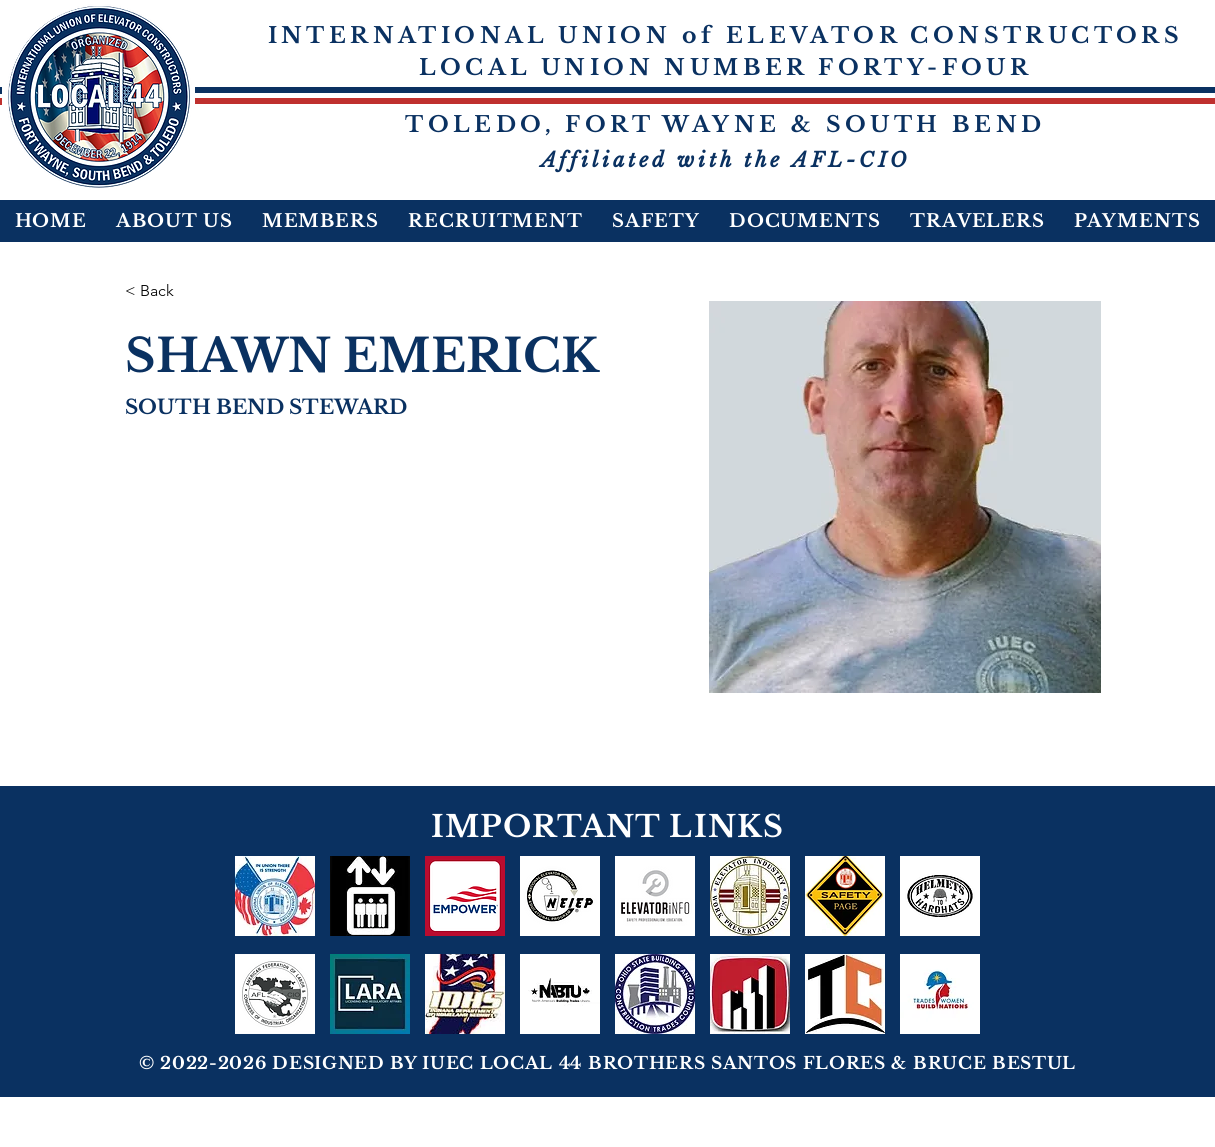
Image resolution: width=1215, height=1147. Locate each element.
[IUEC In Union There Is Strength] (275, 896)
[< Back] (164, 291)
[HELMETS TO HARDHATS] (940, 896)
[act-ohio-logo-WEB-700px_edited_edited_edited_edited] (750, 994)
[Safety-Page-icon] (845, 896)
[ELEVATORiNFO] (655, 896)
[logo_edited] (750, 896)
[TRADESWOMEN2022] (940, 994)
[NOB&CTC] (845, 994)
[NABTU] (560, 994)
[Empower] (465, 896)
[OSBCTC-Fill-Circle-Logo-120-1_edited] (655, 994)
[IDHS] (465, 994)
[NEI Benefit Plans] (370, 896)
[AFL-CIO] (275, 994)
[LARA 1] (370, 994)
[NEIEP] (560, 896)
